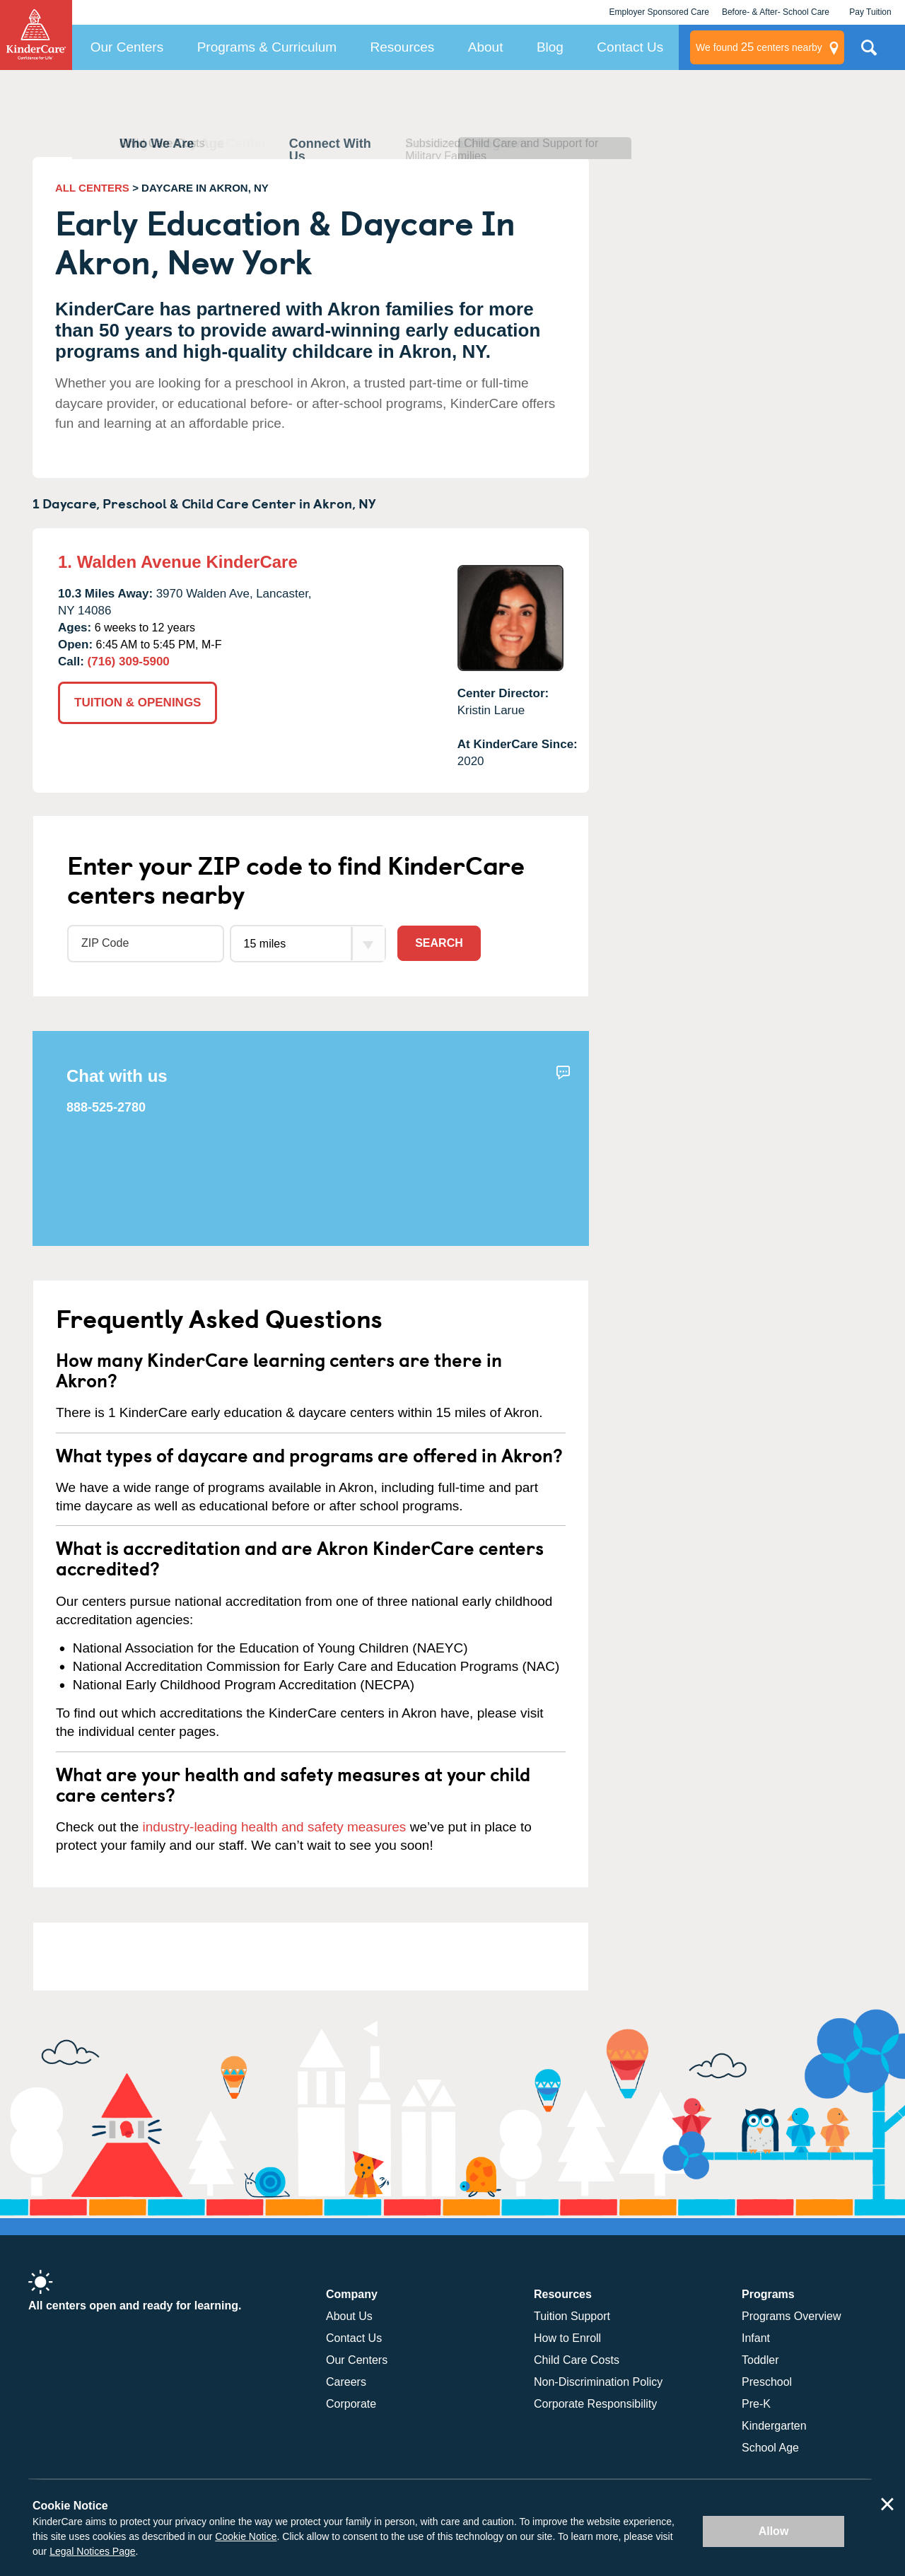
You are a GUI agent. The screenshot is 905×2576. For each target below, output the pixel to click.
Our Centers (126, 47)
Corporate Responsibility (595, 2404)
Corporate (351, 2404)
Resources (402, 47)
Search (439, 943)
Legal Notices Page (92, 2551)
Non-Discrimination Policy (598, 2382)
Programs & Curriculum (267, 47)
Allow (774, 2531)
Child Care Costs (576, 2360)
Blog (550, 47)
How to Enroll (567, 2338)
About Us (349, 2316)
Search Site (869, 53)
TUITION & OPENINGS (137, 702)
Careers (346, 2382)
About (485, 47)
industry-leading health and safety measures (275, 1826)
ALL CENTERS (92, 188)
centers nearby (759, 47)
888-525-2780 (106, 1107)
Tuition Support (572, 2316)
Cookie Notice (245, 2536)
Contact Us (630, 47)
